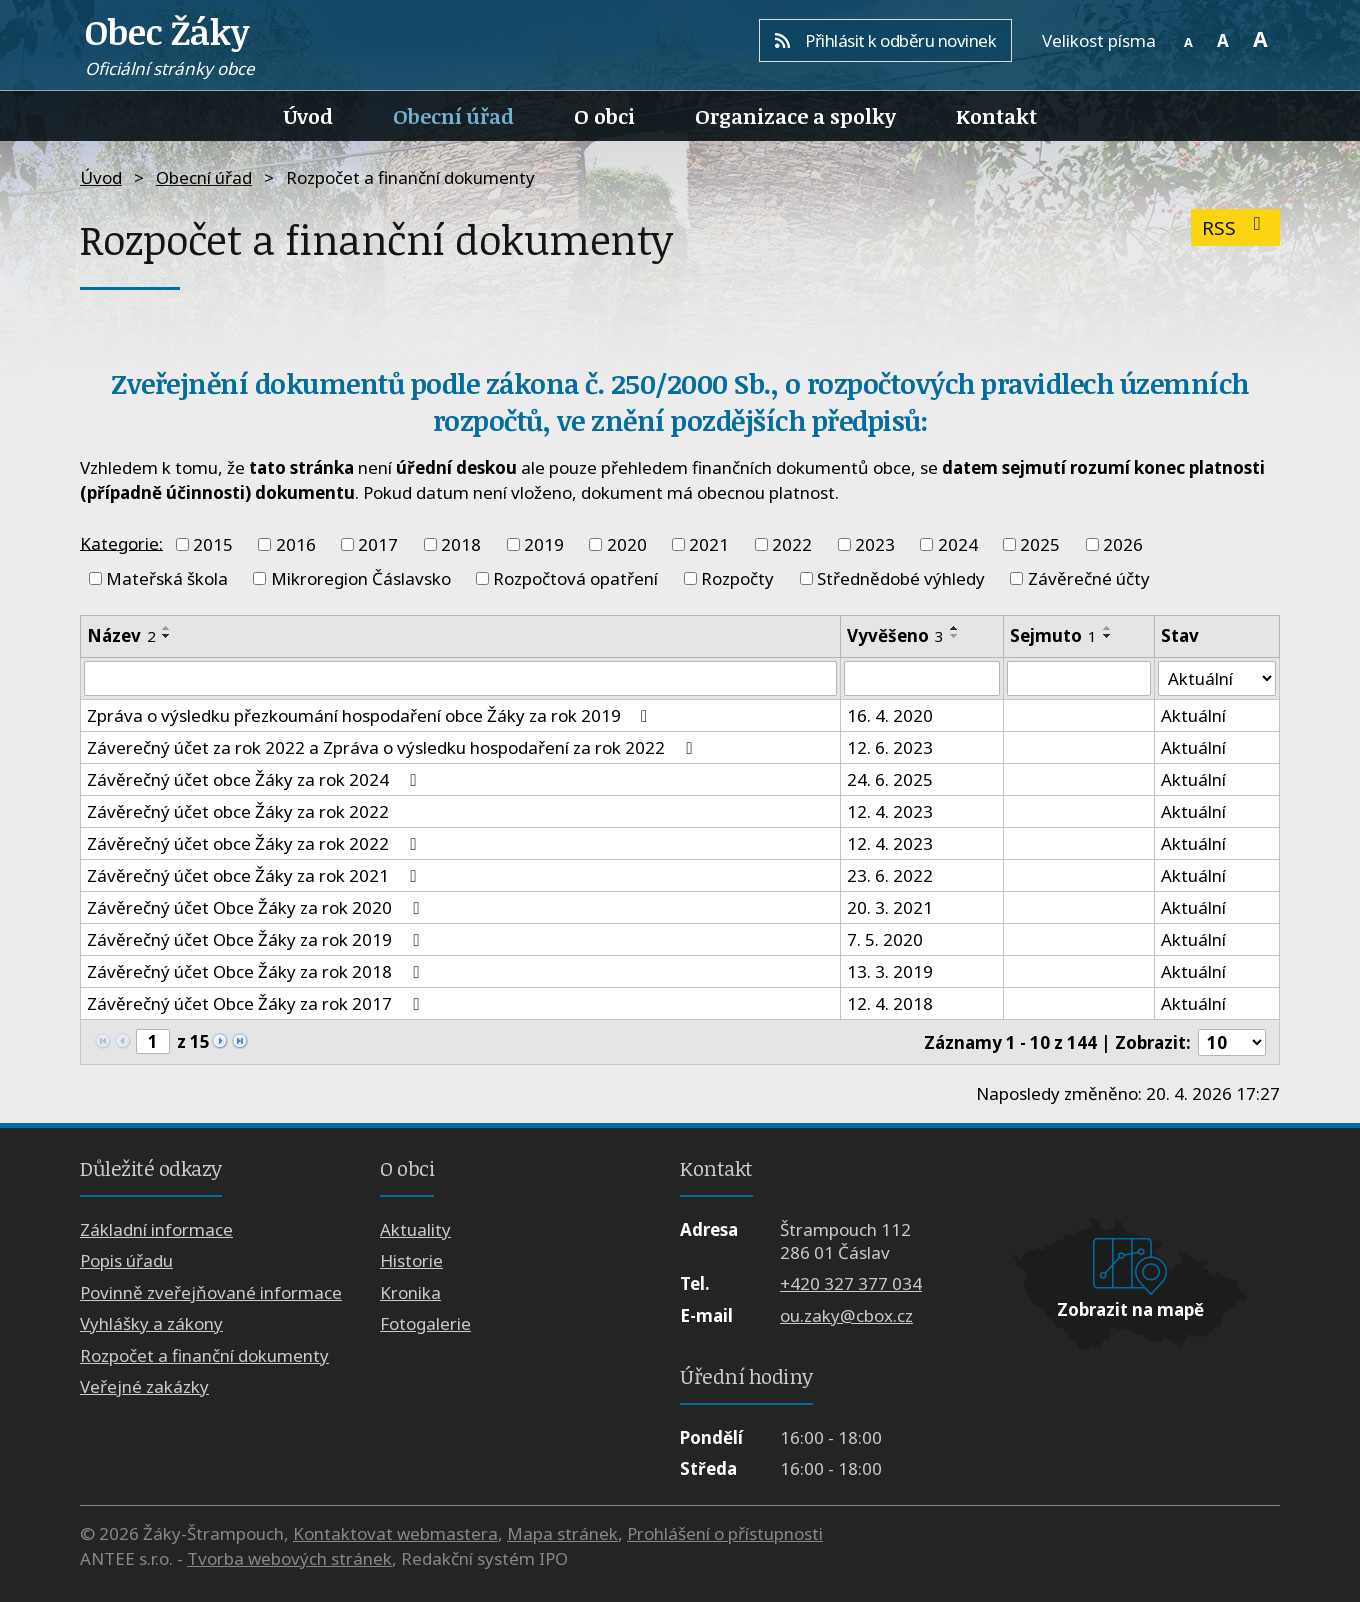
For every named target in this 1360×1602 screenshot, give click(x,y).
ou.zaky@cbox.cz (846, 1315)
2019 (544, 544)
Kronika (410, 1292)
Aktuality (415, 1229)
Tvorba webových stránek (289, 1558)
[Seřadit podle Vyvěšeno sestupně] (955, 636)
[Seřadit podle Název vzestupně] (167, 628)
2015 (213, 544)
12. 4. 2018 (890, 1004)
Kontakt (996, 116)
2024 (958, 544)
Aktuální (1193, 716)
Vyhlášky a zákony (151, 1324)
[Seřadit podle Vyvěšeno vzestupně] (955, 628)
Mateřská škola (167, 578)
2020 (627, 544)
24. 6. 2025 (890, 780)
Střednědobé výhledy (901, 578)
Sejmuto (1053, 635)
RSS (1235, 227)
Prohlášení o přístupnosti (725, 1533)
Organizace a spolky (795, 116)
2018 (461, 544)
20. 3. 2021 (890, 908)
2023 (875, 544)
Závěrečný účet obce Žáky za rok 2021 (255, 876)
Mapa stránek (562, 1533)
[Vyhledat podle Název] (460, 679)
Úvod (308, 116)
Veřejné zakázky (144, 1386)
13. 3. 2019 (890, 972)
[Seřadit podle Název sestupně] (167, 636)
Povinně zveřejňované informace (211, 1292)
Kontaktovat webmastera (395, 1533)
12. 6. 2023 (890, 748)
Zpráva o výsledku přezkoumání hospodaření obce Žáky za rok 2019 (371, 716)
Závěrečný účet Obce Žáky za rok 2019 (256, 940)
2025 (1040, 544)
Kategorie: (121, 542)
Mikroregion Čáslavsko (361, 578)
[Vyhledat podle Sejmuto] (1079, 679)
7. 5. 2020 (885, 940)
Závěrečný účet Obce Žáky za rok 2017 (256, 1004)
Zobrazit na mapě (1130, 1310)
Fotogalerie (425, 1324)
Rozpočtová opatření (575, 578)
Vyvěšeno (895, 635)
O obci (604, 116)
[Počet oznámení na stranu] (1232, 1042)
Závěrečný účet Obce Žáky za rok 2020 (256, 908)
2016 (296, 544)
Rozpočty (737, 578)
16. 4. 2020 (890, 716)
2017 (378, 544)
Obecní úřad (453, 116)
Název (121, 635)
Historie (411, 1261)
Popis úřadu (126, 1261)
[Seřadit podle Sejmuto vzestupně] (1108, 628)
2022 (792, 544)
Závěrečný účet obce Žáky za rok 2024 (255, 780)
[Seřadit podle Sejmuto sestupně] (1108, 636)
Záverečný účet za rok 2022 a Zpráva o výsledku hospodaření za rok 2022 (393, 748)
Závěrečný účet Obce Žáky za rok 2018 (256, 972)
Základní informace (156, 1229)
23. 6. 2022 (890, 876)
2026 (1123, 544)
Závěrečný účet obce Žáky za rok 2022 (238, 812)
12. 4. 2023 (890, 812)
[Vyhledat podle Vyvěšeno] (922, 679)
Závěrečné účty (1089, 578)
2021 (709, 544)
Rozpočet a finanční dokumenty (204, 1355)
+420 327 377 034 (851, 1284)
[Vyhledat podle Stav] (1217, 679)
